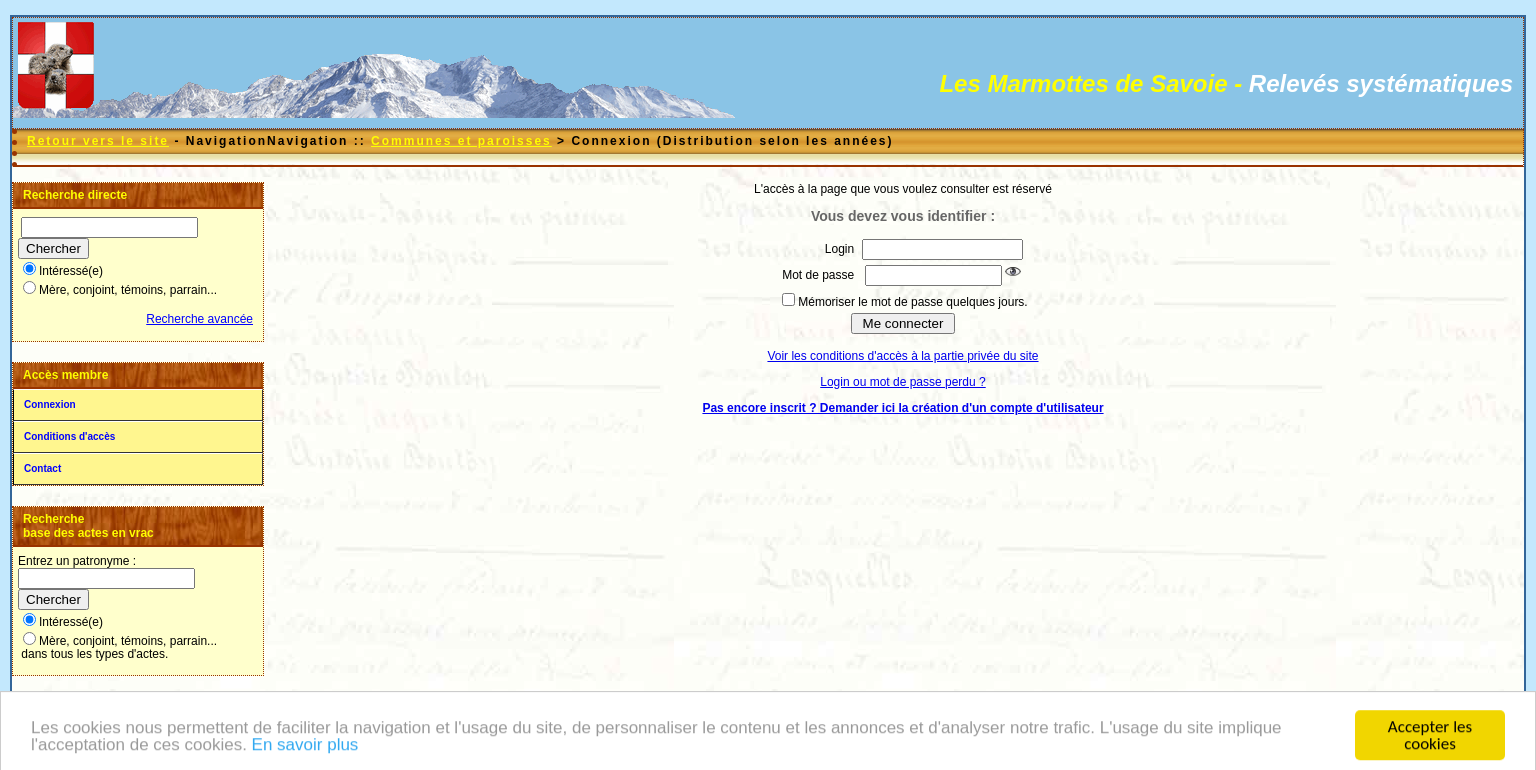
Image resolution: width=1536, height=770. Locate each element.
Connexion (50, 404)
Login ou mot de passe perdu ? (902, 382)
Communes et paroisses (461, 141)
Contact (42, 468)
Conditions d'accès (69, 436)
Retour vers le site (98, 141)
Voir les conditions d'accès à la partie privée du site (902, 356)
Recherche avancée (199, 319)
